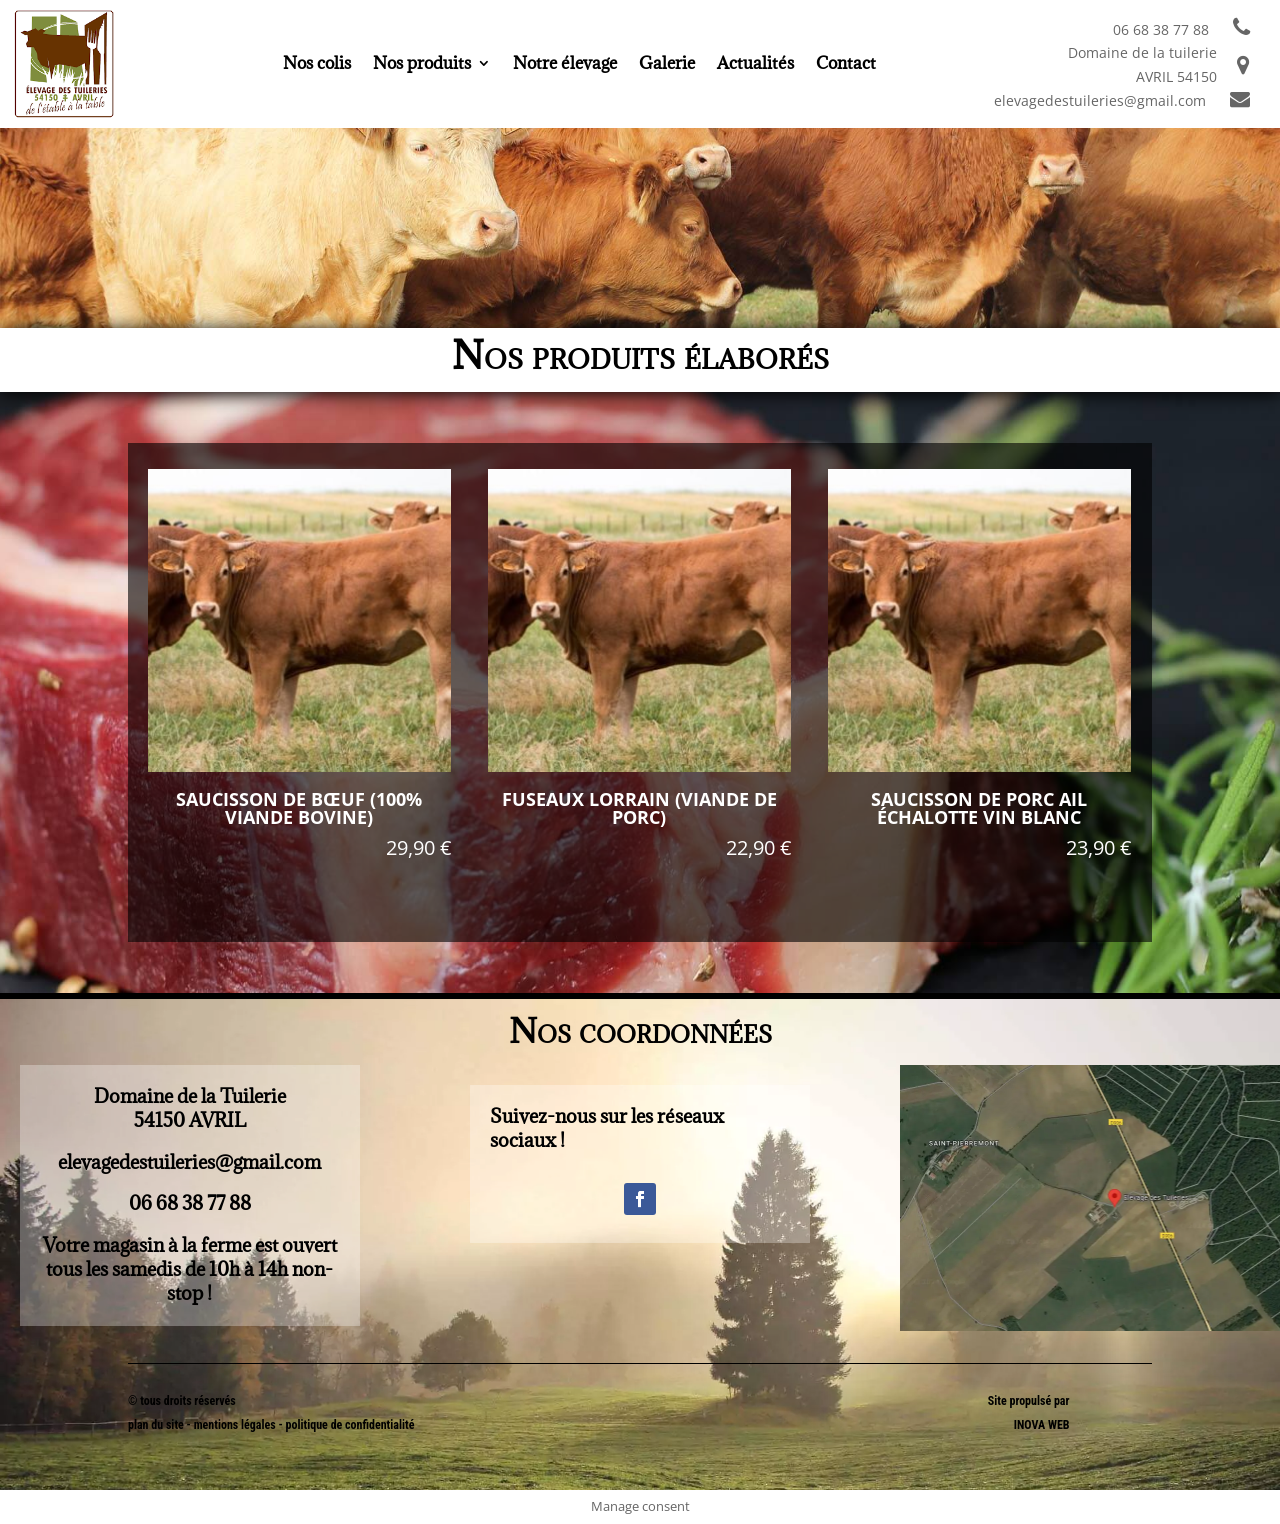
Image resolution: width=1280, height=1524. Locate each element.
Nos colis (317, 64)
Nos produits (422, 64)
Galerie (667, 64)
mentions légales (236, 1425)
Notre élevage (565, 64)
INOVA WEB (1042, 1425)
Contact (846, 64)
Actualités (755, 64)
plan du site (156, 1425)
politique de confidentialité (350, 1425)
